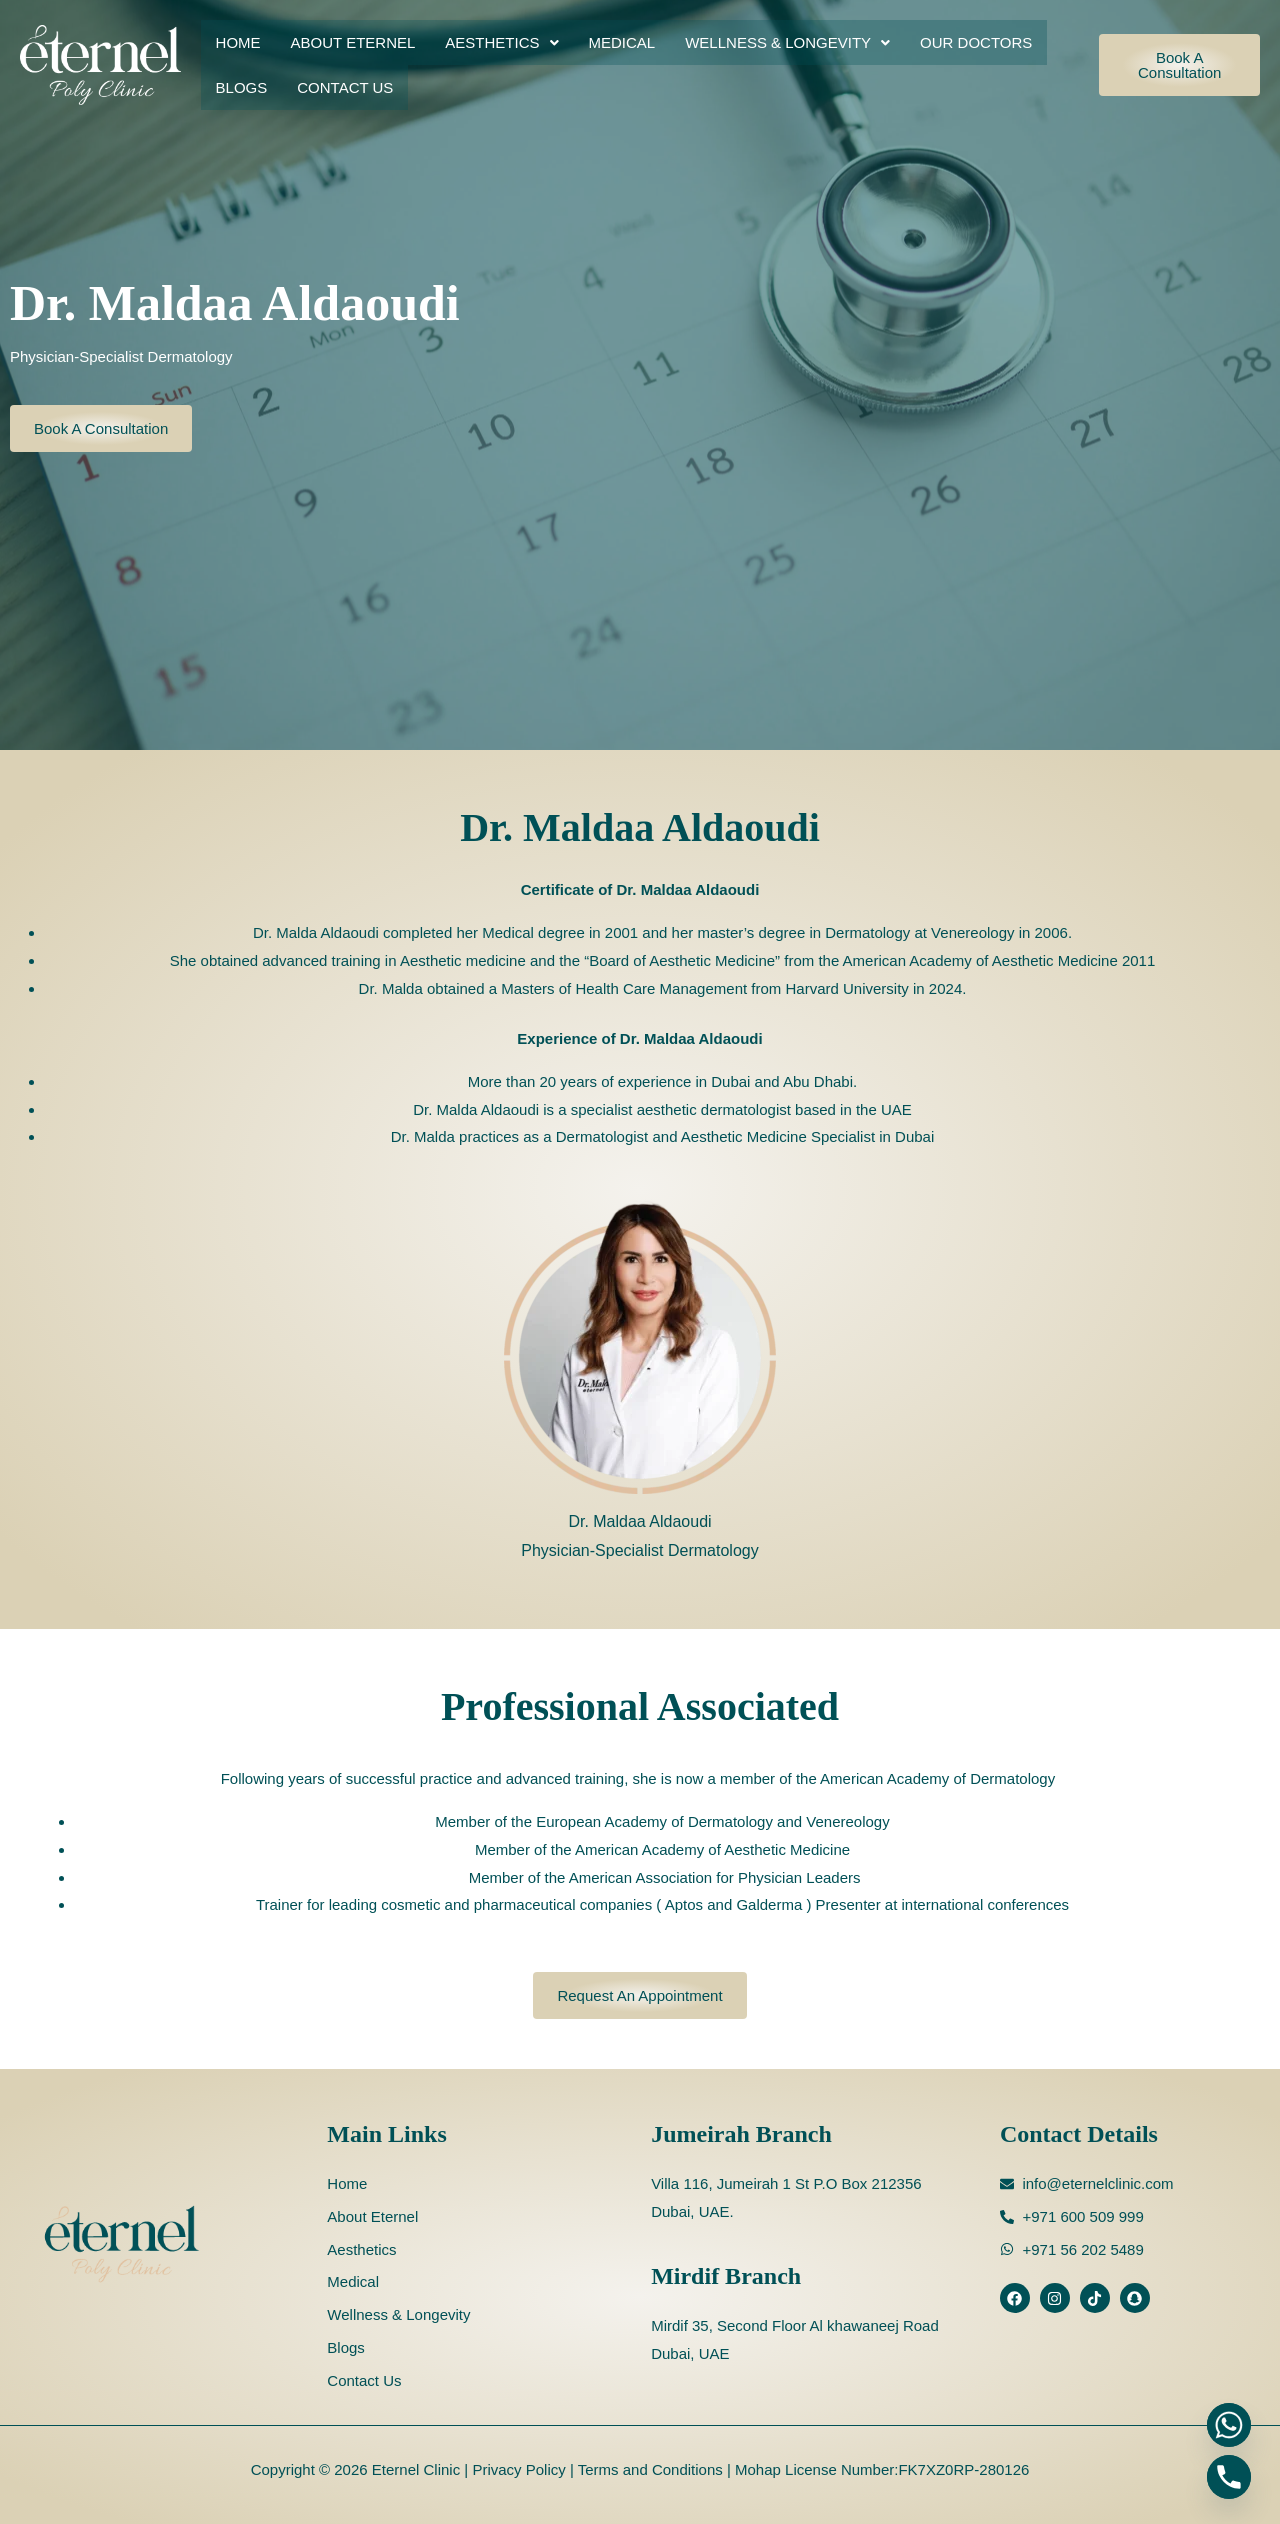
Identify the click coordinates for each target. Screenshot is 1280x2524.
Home (238, 42)
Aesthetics (501, 42)
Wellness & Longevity (787, 42)
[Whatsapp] (1229, 2425)
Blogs (242, 87)
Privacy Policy (517, 2469)
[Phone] (1229, 2477)
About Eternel (353, 42)
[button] (501, 42)
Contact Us (345, 87)
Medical (622, 42)
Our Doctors (976, 42)
